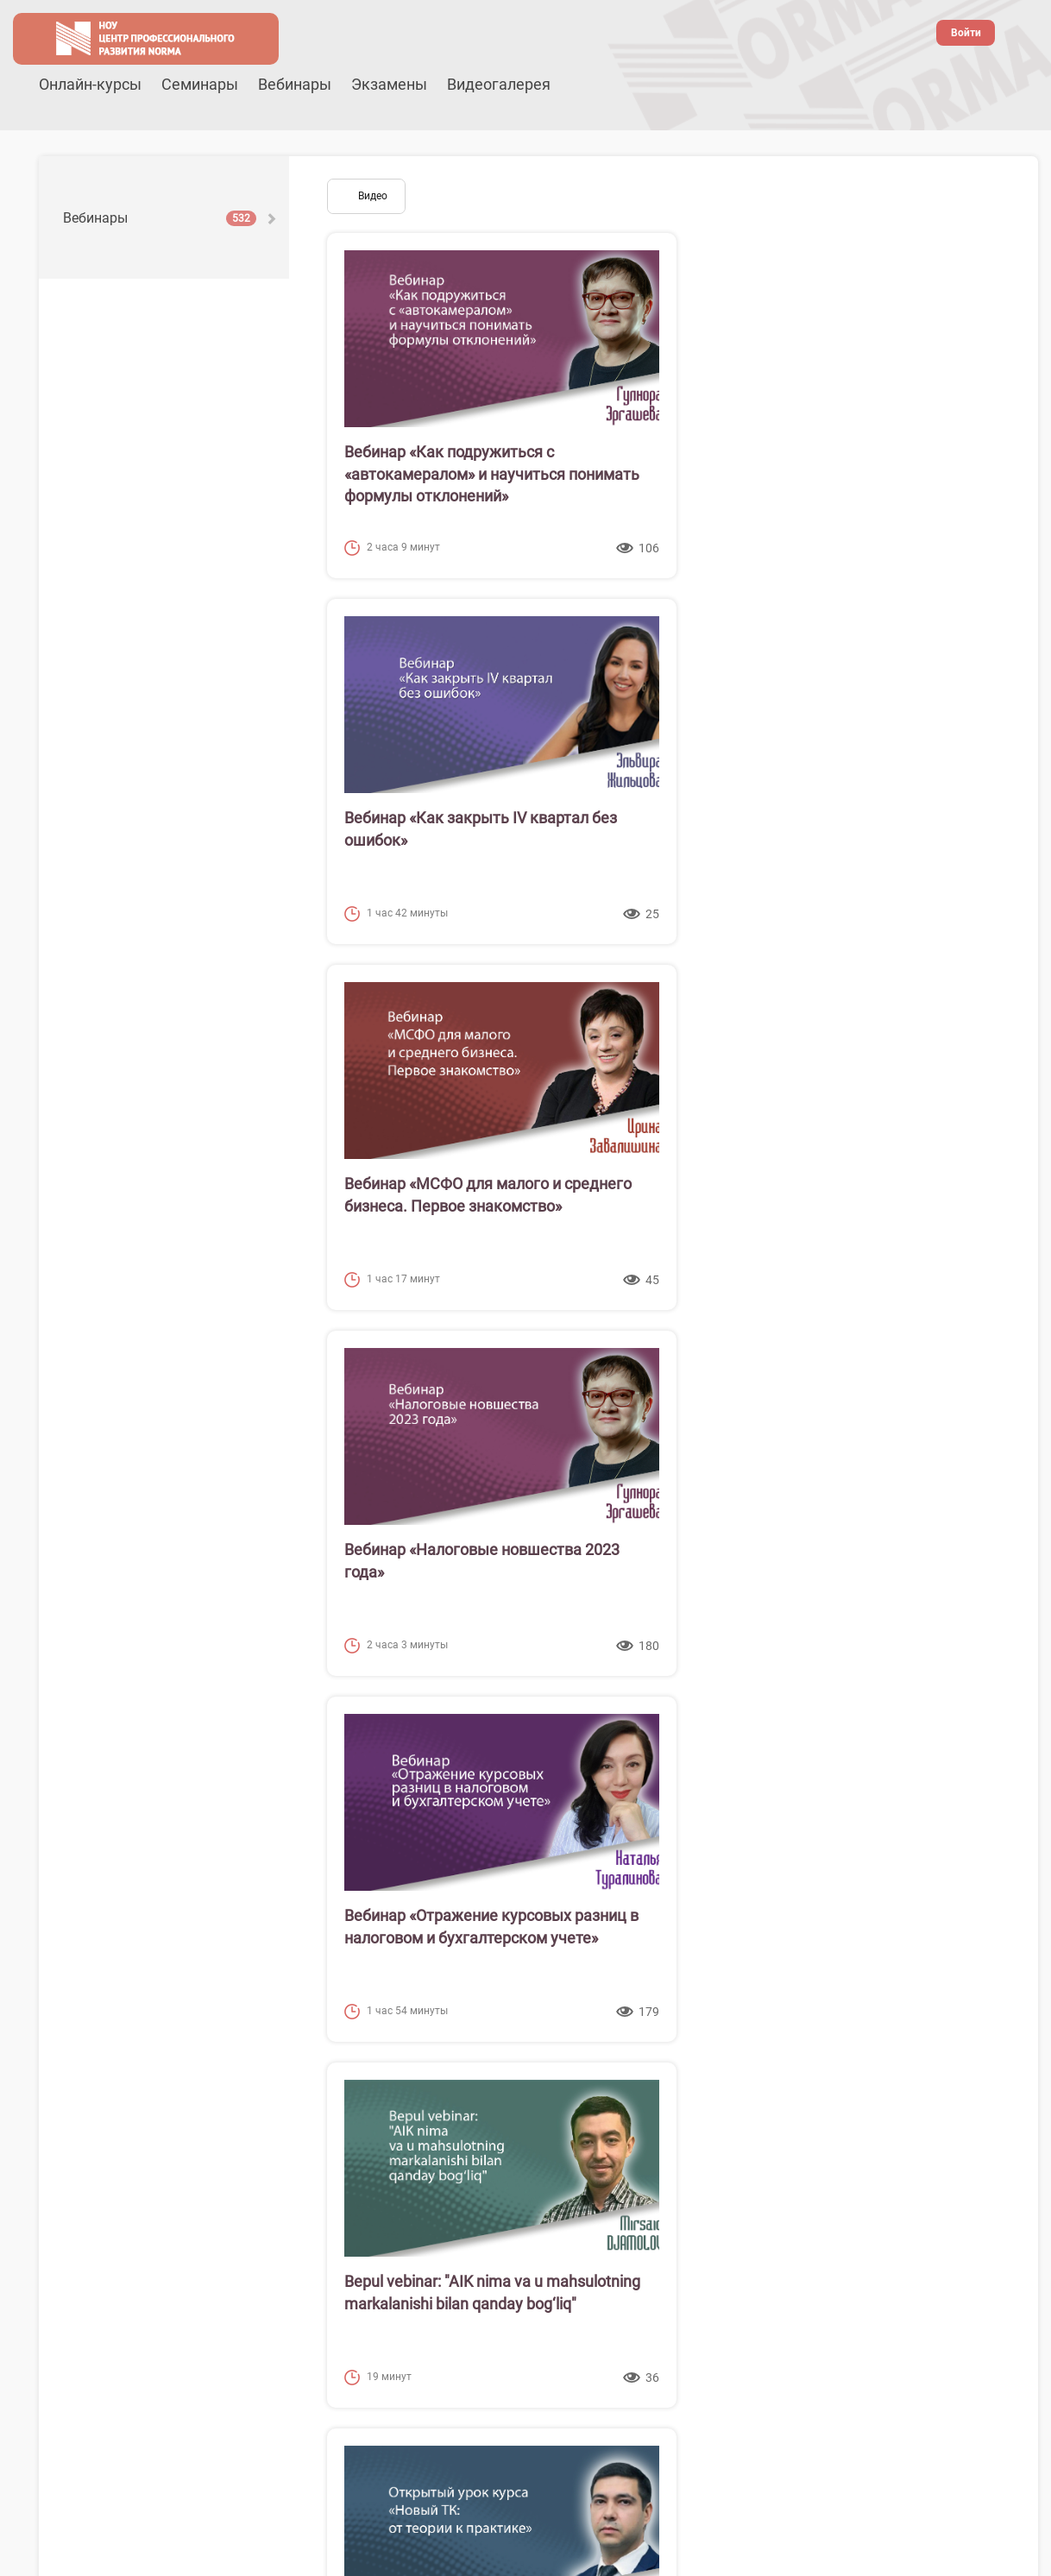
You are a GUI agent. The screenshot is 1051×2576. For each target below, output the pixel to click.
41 (369, 2143)
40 (334, 2143)
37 (900, 2113)
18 (902, 2084)
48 (617, 2143)
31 (688, 2113)
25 (475, 2113)
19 (937, 2084)
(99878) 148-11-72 (884, 2424)
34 (794, 2113)
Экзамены (389, 84)
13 (725, 2084)
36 (865, 2113)
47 (581, 2143)
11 (654, 2084)
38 (935, 2113)
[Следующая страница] (896, 2142)
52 (758, 2143)
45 (511, 2143)
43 (440, 2143)
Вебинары (294, 84)
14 (760, 2084)
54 (829, 2143)
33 (758, 2113)
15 (795, 2084)
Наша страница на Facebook (605, 2440)
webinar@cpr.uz (891, 2440)
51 (723, 2143)
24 (440, 2113)
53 (794, 2143)
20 (972, 2084)
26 (511, 2113)
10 (619, 2084)
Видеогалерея (499, 84)
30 (652, 2113)
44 (475, 2143)
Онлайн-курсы (90, 84)
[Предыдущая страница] (331, 2084)
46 (546, 2143)
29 (617, 2113)
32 (723, 2113)
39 (971, 2113)
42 (405, 2143)
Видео (372, 196)
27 (546, 2113)
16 (831, 2084)
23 (405, 2113)
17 (866, 2084)
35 (829, 2113)
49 (652, 2143)
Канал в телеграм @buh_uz (611, 2491)
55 (865, 2143)
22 (369, 2113)
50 (688, 2143)
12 (689, 2084)
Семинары (199, 84)
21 (334, 2113)
